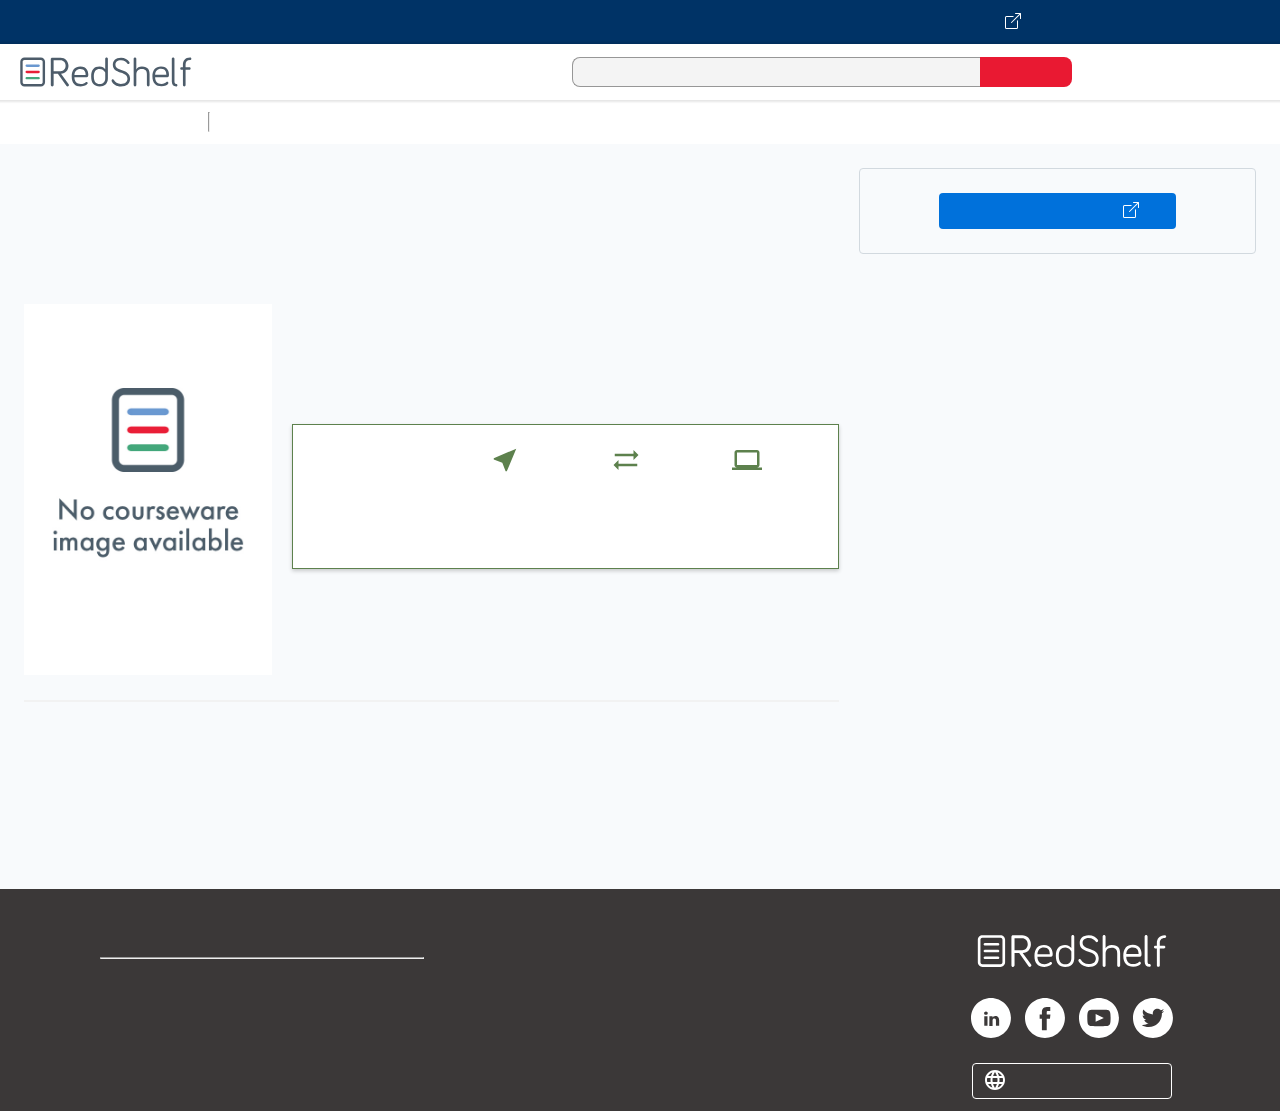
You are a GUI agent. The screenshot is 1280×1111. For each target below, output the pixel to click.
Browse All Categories (104, 121)
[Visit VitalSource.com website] (640, 22)
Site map (133, 1078)
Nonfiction (1211, 121)
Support (130, 1014)
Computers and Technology (571, 121)
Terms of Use (368, 982)
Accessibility (364, 1046)
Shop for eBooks (164, 982)
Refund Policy (368, 1014)
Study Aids (270, 121)
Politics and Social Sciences (985, 121)
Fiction (1130, 121)
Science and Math (392, 121)
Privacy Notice (155, 1046)
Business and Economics (776, 121)
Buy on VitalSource (1057, 211)
